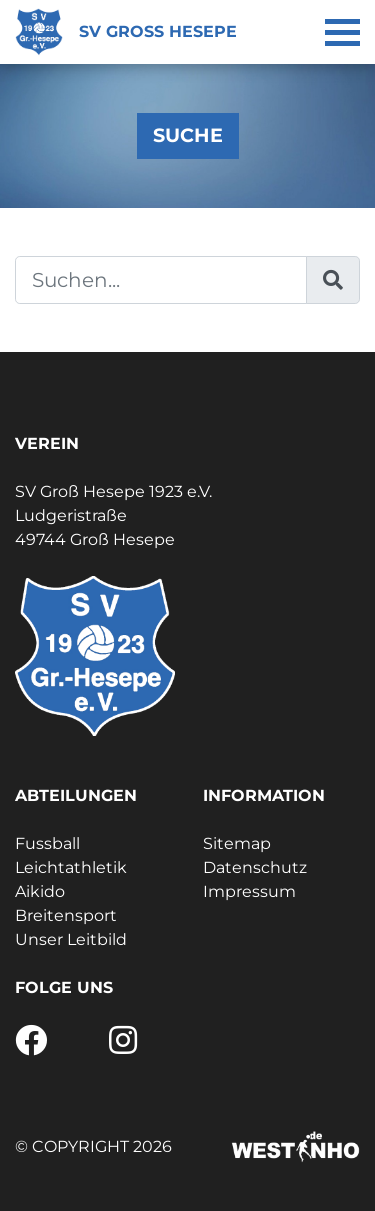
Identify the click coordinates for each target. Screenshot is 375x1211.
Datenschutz (255, 867)
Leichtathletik (71, 867)
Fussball (47, 843)
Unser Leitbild (71, 939)
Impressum (249, 891)
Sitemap (237, 843)
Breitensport (66, 915)
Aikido (40, 891)
